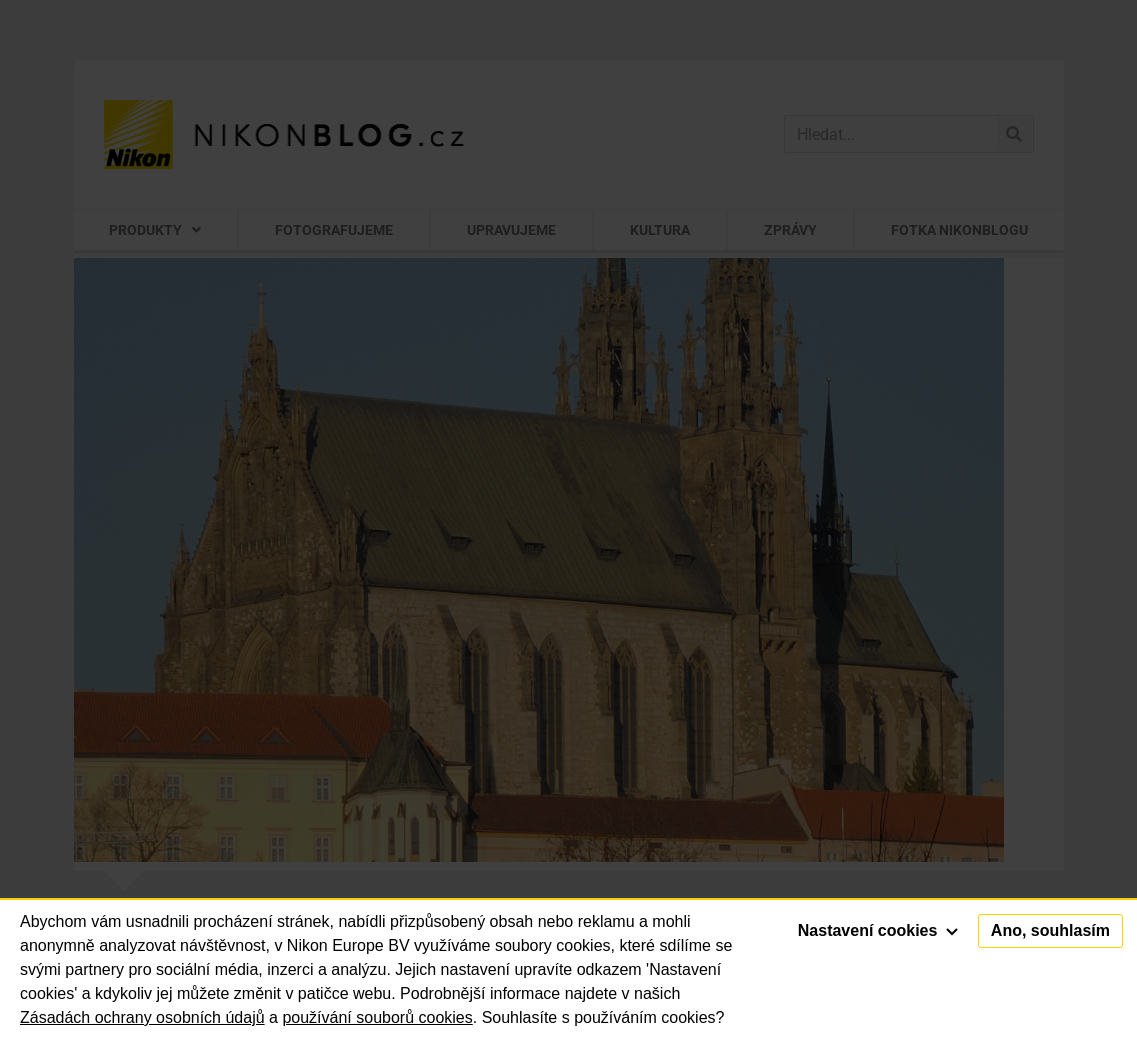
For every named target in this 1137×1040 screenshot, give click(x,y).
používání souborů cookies (377, 1017)
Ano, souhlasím (1050, 930)
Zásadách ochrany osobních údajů (142, 1017)
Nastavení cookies (878, 930)
